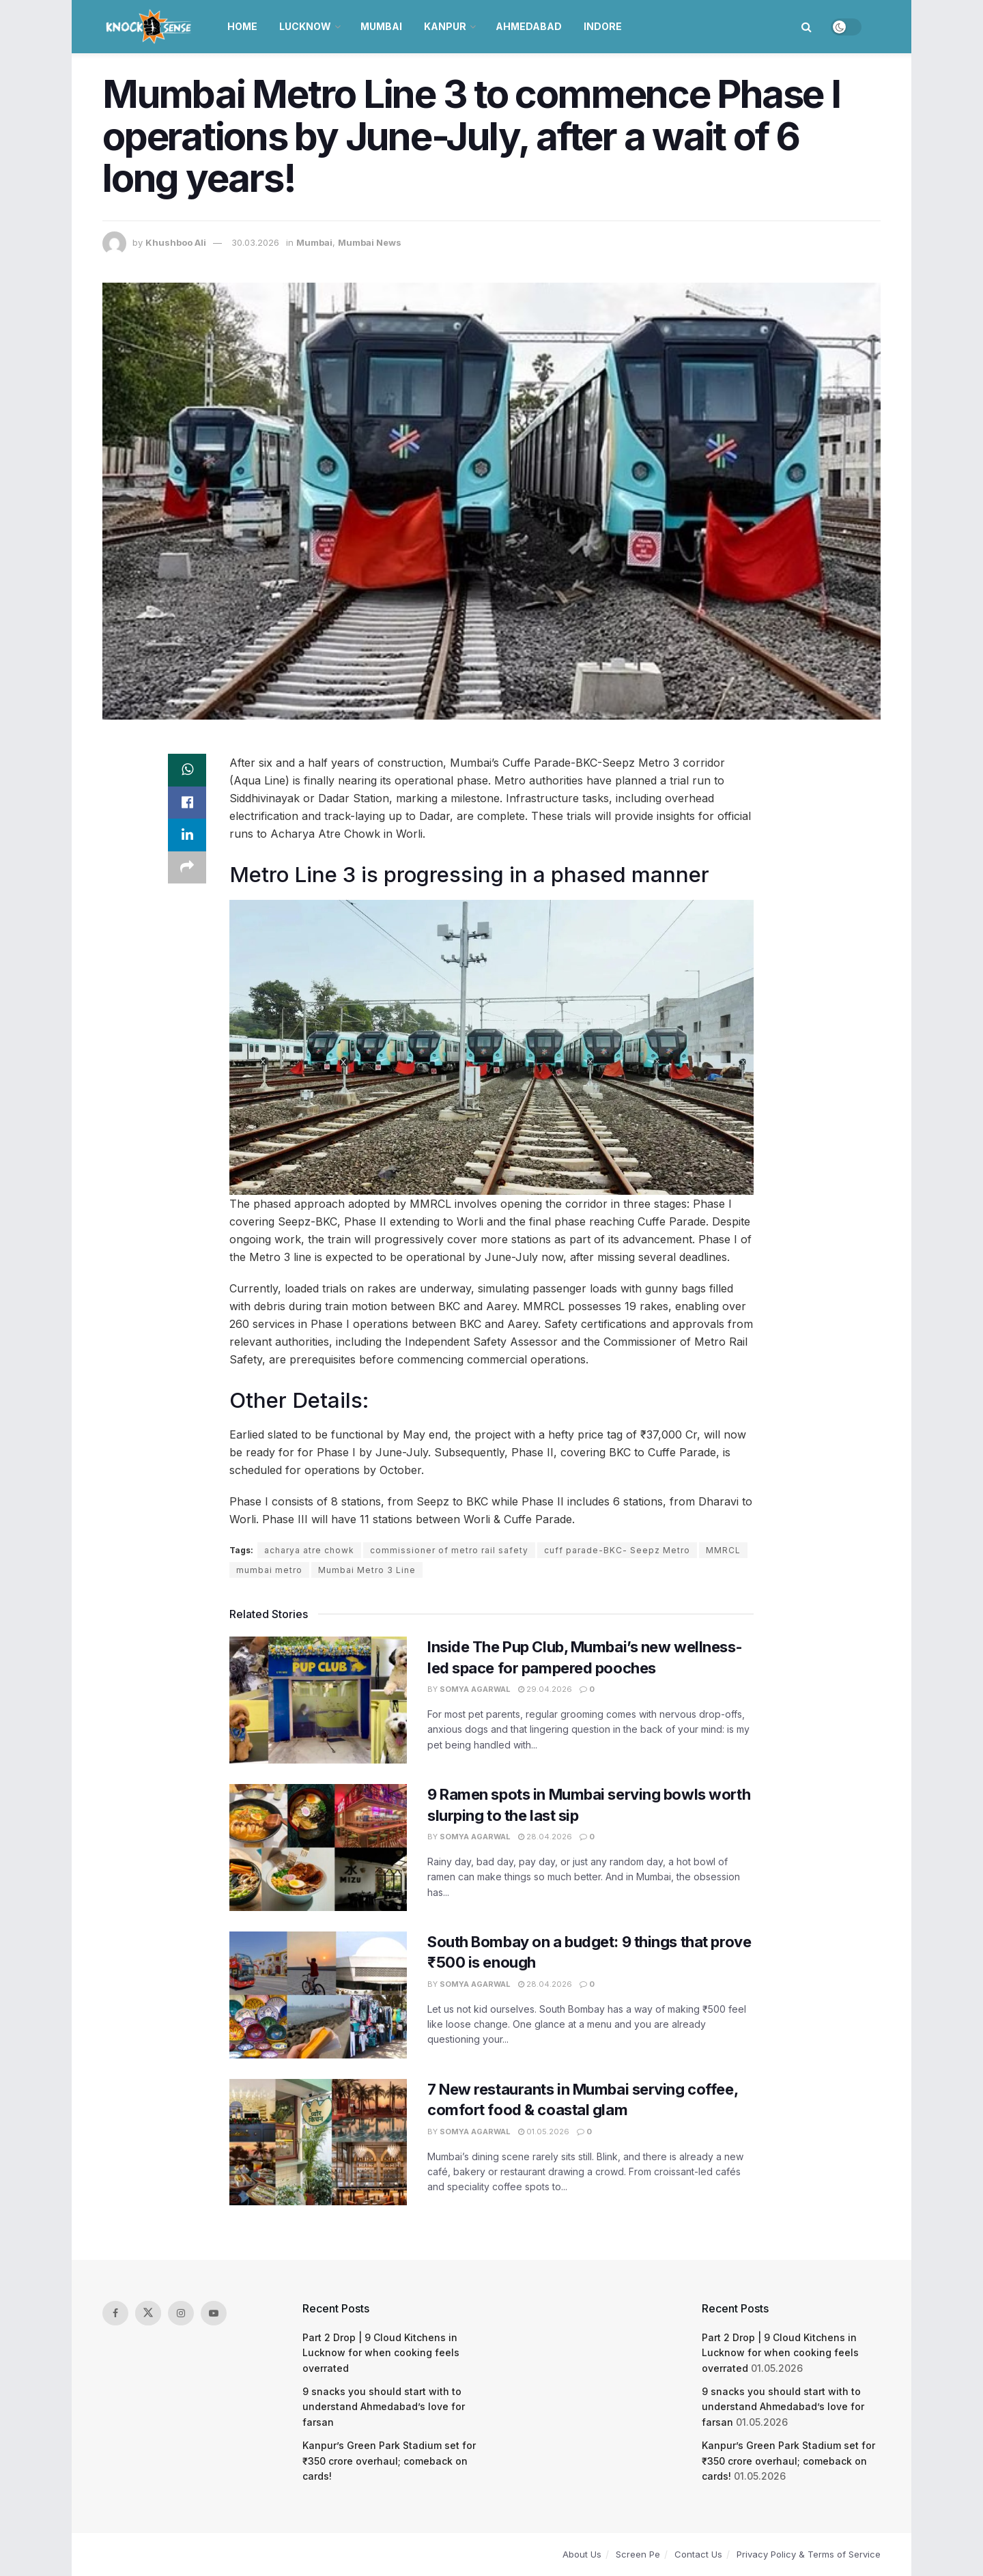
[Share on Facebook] (187, 803)
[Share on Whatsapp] (187, 770)
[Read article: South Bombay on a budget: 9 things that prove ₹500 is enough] (318, 1994)
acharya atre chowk (309, 1550)
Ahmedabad (529, 26)
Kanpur (445, 26)
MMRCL (723, 1550)
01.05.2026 (543, 2131)
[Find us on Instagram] (181, 2313)
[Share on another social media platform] (187, 868)
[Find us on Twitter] (148, 2313)
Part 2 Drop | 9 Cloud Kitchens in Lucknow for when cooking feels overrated (380, 2353)
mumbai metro (269, 1570)
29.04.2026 (545, 1689)
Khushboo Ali (175, 242)
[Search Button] (806, 26)
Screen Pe (638, 2554)
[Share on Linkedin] (187, 835)
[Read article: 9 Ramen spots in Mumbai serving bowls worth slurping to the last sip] (318, 1847)
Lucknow (305, 26)
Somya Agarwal (475, 1689)
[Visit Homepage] (149, 26)
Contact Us (698, 2554)
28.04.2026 (545, 1836)
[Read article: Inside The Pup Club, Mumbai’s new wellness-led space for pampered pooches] (318, 1700)
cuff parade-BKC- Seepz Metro (617, 1550)
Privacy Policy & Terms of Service (809, 2554)
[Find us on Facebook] (115, 2313)
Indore (603, 26)
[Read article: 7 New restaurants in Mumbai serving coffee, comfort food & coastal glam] (318, 2142)
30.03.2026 (255, 242)
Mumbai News (369, 242)
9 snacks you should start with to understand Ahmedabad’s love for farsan (383, 2407)
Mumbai (381, 26)
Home (242, 26)
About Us (581, 2554)
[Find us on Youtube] (214, 2313)
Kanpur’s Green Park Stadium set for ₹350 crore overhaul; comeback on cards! (389, 2460)
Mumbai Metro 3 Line (367, 1570)
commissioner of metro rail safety (449, 1550)
